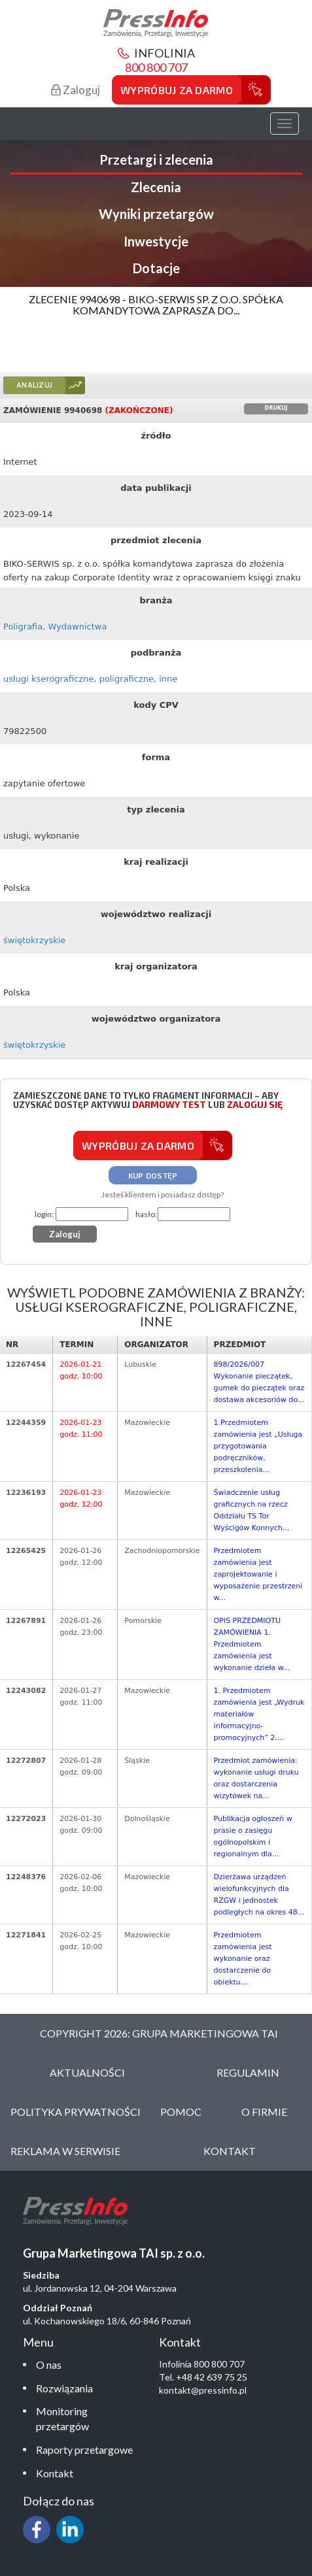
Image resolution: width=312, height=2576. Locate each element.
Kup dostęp (153, 1175)
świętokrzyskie (34, 940)
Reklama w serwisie (65, 2151)
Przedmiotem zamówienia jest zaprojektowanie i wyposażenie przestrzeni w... (258, 1574)
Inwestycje (156, 241)
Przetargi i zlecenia (156, 159)
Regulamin (248, 2072)
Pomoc (180, 2111)
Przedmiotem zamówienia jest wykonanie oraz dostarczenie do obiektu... (243, 1958)
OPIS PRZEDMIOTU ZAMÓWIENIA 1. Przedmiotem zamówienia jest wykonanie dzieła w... (252, 1644)
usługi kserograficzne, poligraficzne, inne (90, 679)
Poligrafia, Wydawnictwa (55, 626)
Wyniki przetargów (156, 214)
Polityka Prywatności (75, 2111)
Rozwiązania (64, 2388)
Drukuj (276, 408)
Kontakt (54, 2473)
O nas (48, 2364)
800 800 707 (156, 67)
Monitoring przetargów (62, 2418)
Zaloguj (75, 90)
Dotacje (156, 268)
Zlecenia (156, 187)
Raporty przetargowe (84, 2449)
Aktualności (87, 2072)
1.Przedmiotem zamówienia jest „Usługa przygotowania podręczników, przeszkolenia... (258, 1446)
